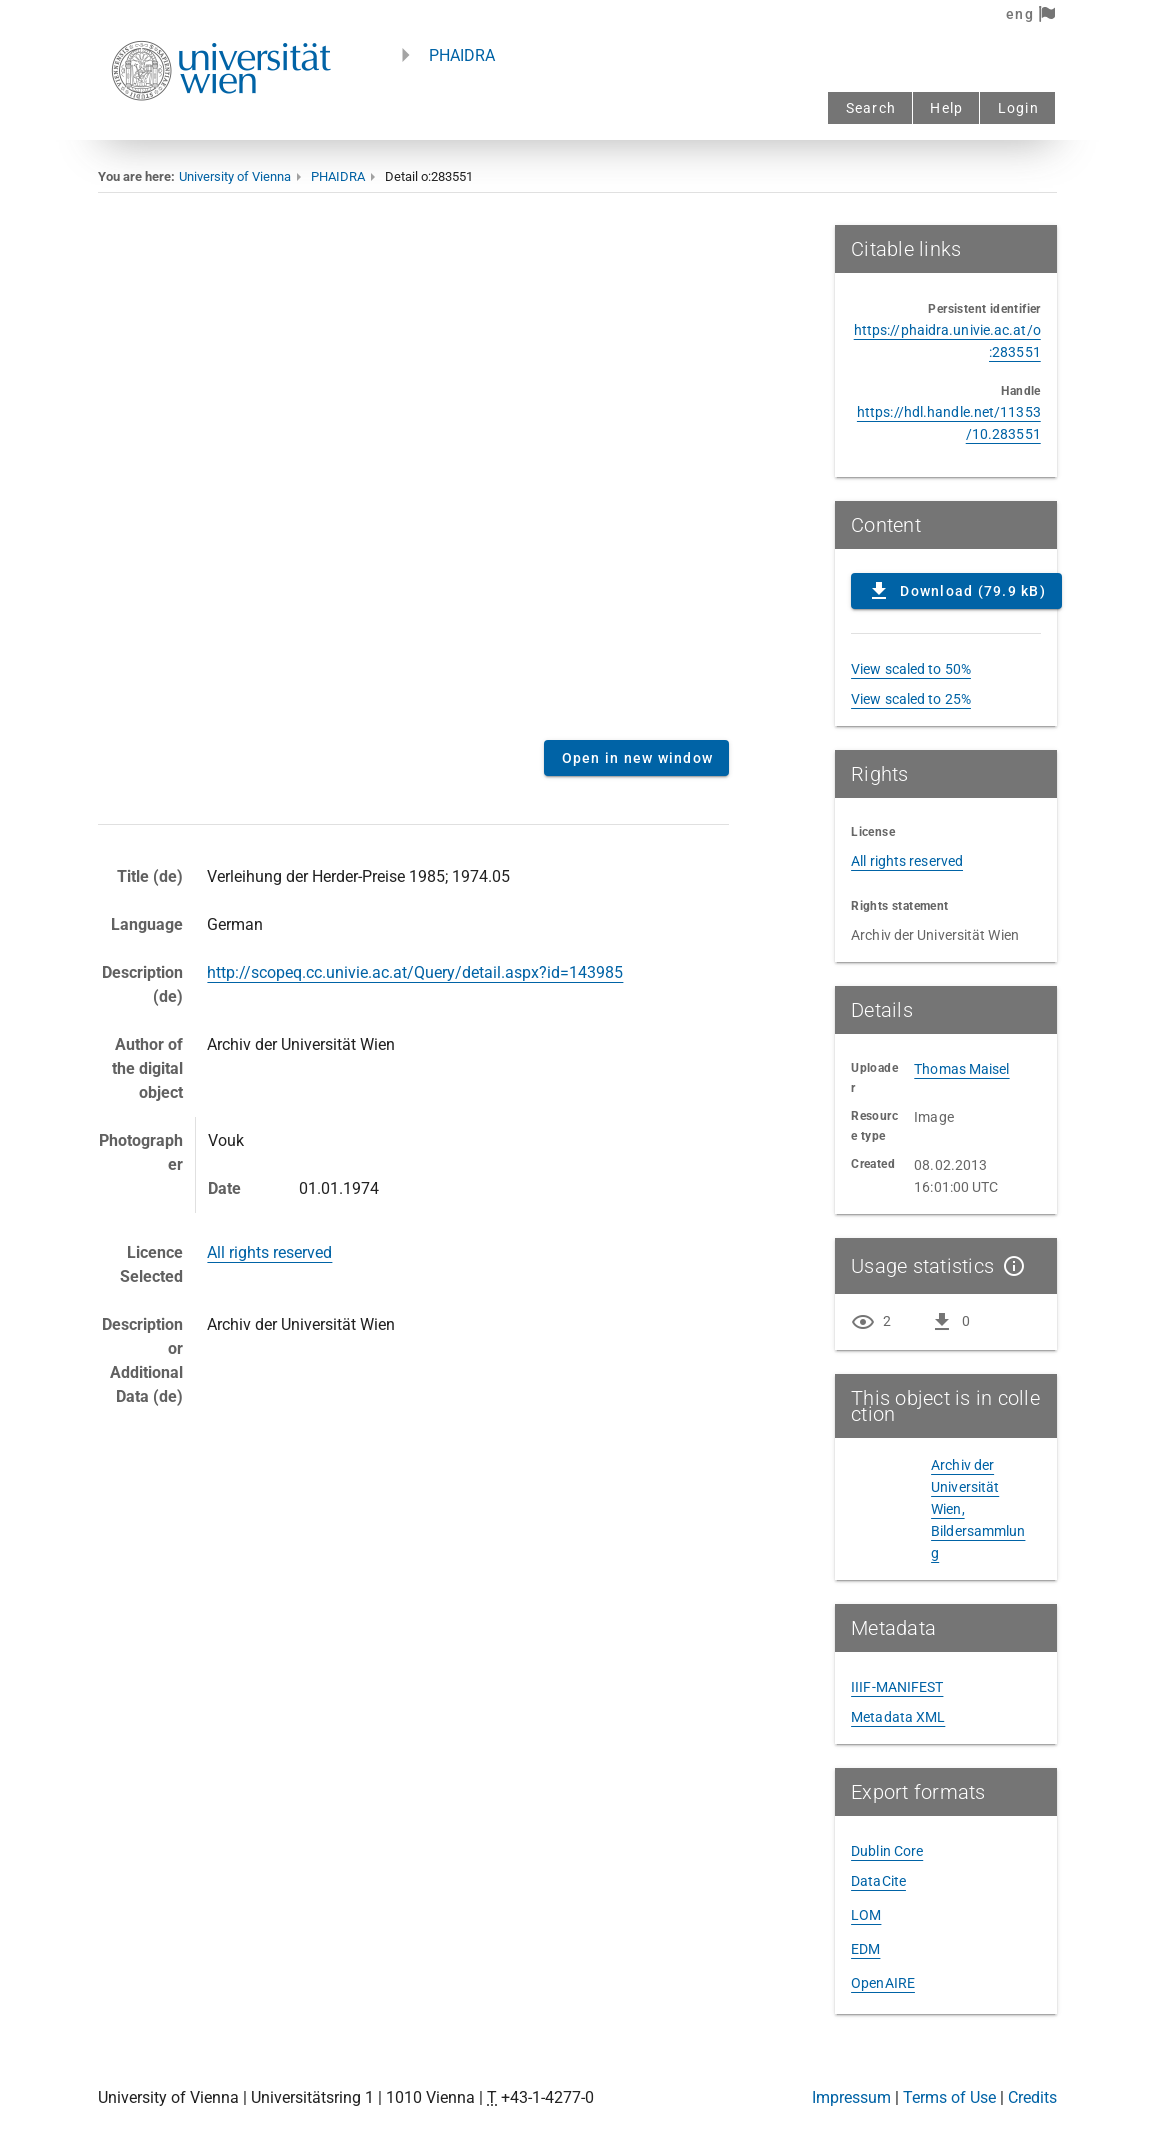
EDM (865, 1949)
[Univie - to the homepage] (221, 127)
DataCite (878, 1881)
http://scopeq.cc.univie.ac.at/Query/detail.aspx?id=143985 (415, 972)
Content (413, 475)
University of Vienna (235, 176)
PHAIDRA (462, 55)
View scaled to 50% (911, 669)
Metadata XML (898, 1717)
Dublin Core (887, 1851)
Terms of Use (949, 2097)
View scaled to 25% (911, 699)
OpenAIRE (883, 1983)
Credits (1032, 2097)
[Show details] (1010, 1266)
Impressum (851, 2097)
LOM (866, 1915)
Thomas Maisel (961, 1069)
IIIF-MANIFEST (897, 1687)
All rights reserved (269, 1252)
